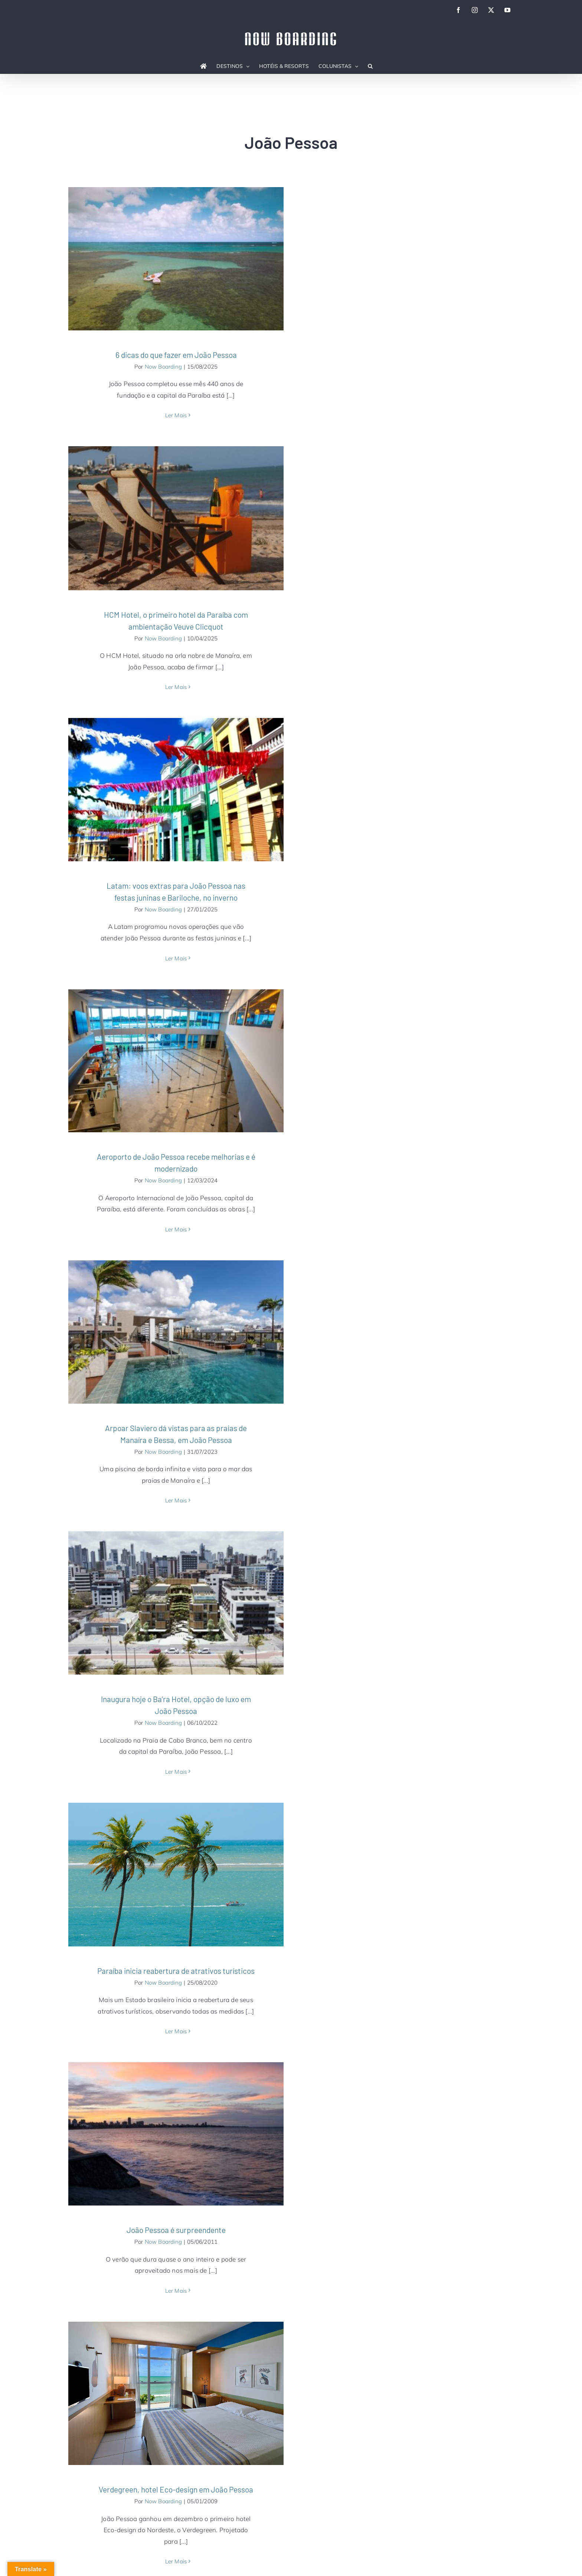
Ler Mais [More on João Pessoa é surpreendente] (176, 2290)
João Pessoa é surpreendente (176, 2229)
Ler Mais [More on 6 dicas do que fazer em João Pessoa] (176, 415)
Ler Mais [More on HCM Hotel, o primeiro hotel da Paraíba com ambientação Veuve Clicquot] (176, 686)
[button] (370, 66)
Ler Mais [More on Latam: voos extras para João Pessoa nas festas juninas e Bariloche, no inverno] (176, 958)
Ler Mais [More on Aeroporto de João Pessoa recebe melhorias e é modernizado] (176, 1229)
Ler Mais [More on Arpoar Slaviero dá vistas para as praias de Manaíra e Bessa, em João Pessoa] (176, 1500)
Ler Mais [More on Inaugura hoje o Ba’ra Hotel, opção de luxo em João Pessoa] (176, 1771)
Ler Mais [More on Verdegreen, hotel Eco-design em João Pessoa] (176, 2561)
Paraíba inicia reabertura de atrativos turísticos (176, 1970)
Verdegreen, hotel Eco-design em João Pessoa (176, 2489)
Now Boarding (163, 366)
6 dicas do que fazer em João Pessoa (176, 354)
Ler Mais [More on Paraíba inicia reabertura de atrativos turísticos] (176, 2031)
